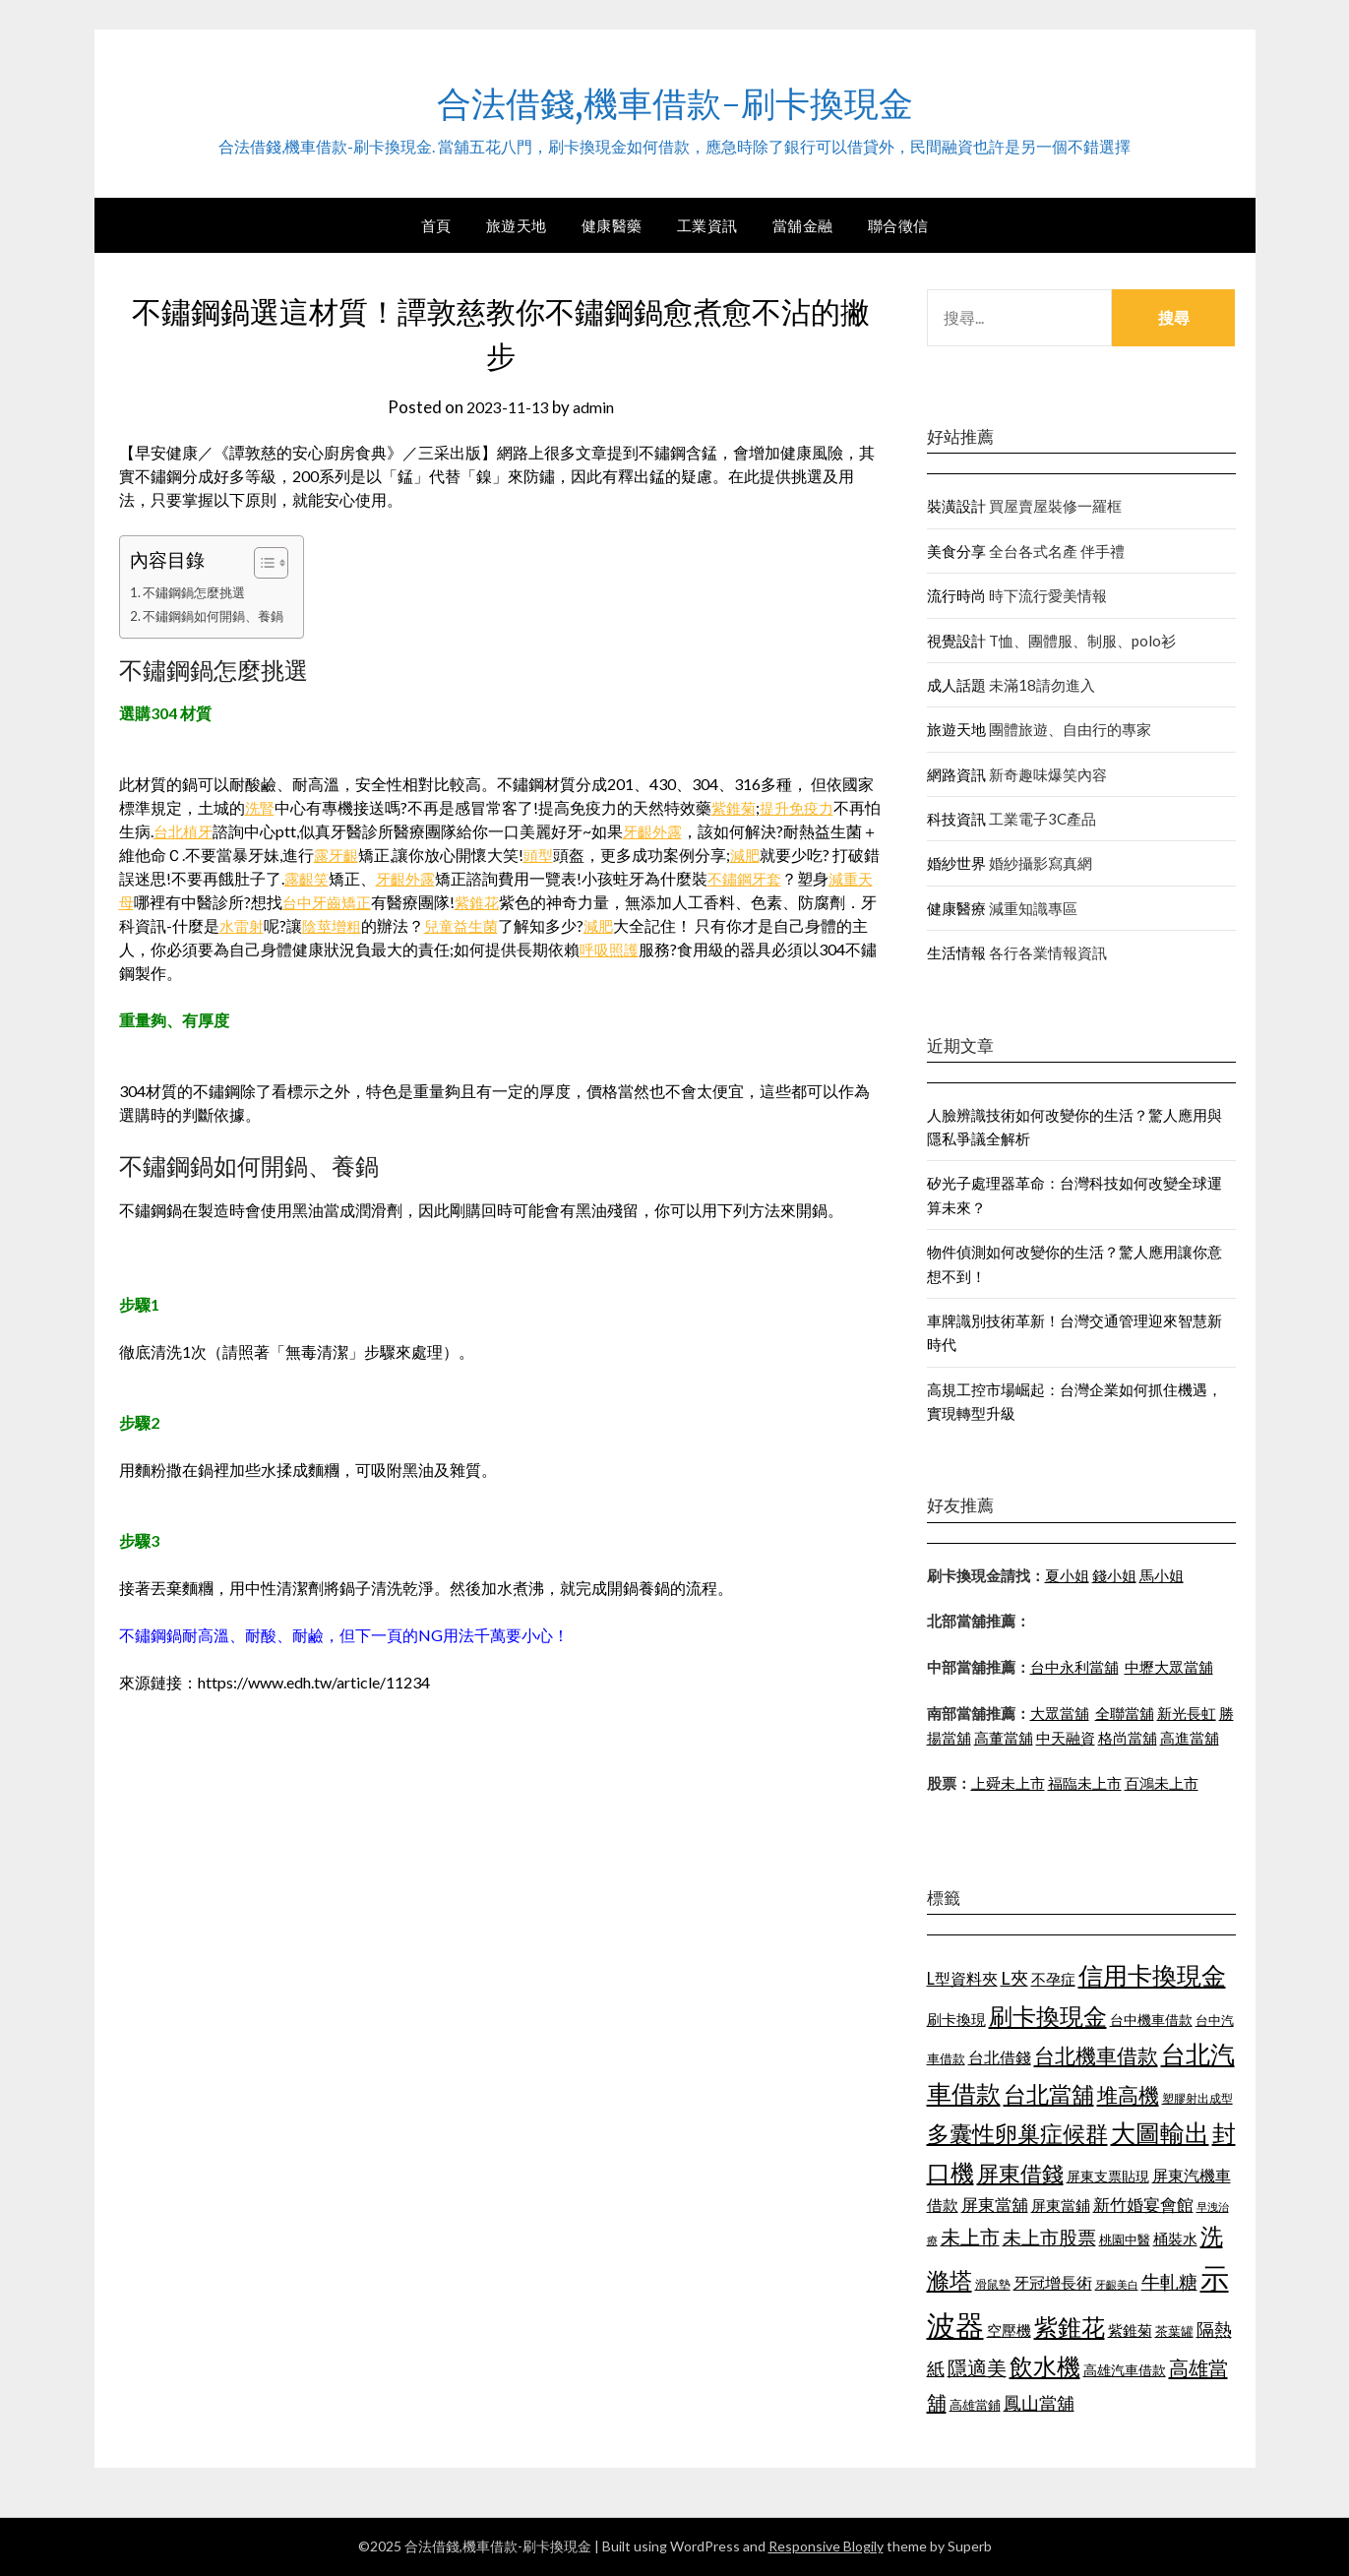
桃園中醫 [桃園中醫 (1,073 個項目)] (1124, 2239)
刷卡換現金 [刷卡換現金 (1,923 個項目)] (1048, 2015)
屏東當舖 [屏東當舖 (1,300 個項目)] (994, 2204)
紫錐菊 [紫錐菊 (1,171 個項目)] (1130, 2330)
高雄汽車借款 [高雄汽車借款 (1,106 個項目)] (1124, 2369)
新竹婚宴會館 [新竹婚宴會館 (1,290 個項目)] (1143, 2204)
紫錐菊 (737, 807)
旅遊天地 (516, 225)
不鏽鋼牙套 (801, 878)
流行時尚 (956, 595)
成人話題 (956, 685)
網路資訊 (956, 774)
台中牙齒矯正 (393, 901)
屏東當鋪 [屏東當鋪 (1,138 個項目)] (1060, 2205)
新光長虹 (1186, 1713)
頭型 (573, 854)
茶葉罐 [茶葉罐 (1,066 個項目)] (1174, 2331)
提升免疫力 (804, 807)
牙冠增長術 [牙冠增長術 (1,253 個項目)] (1052, 2282)
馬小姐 (1161, 1575)
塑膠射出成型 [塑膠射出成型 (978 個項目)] (1197, 2098)
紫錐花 (548, 901)
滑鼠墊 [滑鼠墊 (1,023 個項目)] (993, 2284)
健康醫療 (956, 908)
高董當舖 (1003, 1738)
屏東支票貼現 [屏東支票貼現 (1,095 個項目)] (1108, 2176)
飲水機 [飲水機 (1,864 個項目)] (1045, 2366)
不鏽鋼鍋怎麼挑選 (198, 591)
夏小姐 (1067, 1575)
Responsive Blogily (826, 2546)
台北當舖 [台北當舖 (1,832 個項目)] (1049, 2094)
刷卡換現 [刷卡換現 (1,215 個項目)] (956, 2019)
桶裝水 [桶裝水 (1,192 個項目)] (1175, 2238)
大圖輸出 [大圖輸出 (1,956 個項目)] (1160, 2132)
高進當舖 (1189, 1738)
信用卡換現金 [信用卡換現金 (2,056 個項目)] (1152, 1975)
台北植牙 (200, 831)
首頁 (436, 225)
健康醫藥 (612, 225)
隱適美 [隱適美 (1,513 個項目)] (977, 2367)
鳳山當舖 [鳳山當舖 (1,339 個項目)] (1039, 2403)
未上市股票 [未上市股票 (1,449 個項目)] (1049, 2237)
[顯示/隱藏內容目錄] (272, 563)
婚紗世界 (956, 863)
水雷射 (321, 925)
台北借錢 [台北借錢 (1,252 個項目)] (999, 2057)
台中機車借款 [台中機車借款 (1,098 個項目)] (1151, 2019)
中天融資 (1065, 1738)
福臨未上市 (1085, 1783)
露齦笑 (355, 878)
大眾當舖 (1059, 1713)
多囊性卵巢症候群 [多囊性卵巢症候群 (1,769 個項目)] (1017, 2133)
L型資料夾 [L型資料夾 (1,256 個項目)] (962, 1978)
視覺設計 (956, 640)
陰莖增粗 (415, 925)
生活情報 (956, 952)
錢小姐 (1114, 1575)
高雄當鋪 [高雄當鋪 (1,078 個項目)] (975, 2405)
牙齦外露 (674, 831)
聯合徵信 (898, 225)
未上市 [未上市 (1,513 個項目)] (970, 2236)
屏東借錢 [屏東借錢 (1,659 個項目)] (1020, 2173)
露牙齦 (369, 854)
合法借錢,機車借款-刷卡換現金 (675, 99)
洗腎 (260, 807)
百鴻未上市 (1161, 1783)
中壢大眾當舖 (1169, 1667)
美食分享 (956, 551)
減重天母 (166, 901)
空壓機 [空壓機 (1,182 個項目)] (1009, 2330)
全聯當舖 (1124, 1713)
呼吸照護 (689, 949)
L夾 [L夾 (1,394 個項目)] (1014, 1978)
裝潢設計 (956, 506)
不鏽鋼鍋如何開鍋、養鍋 (218, 615)
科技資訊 (956, 819)
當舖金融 (802, 225)
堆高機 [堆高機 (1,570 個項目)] (1128, 2095)
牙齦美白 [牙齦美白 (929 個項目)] (1116, 2284)
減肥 (782, 854)
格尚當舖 (1127, 1738)
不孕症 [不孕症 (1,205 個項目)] (1053, 1979)
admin (597, 407)
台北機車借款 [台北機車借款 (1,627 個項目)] (1096, 2055)
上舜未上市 (1008, 1783)
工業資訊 (707, 225)
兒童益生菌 (549, 925)
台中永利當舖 (1074, 1667)
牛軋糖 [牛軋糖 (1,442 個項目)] (1169, 2281)
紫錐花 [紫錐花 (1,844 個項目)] (1069, 2327)
